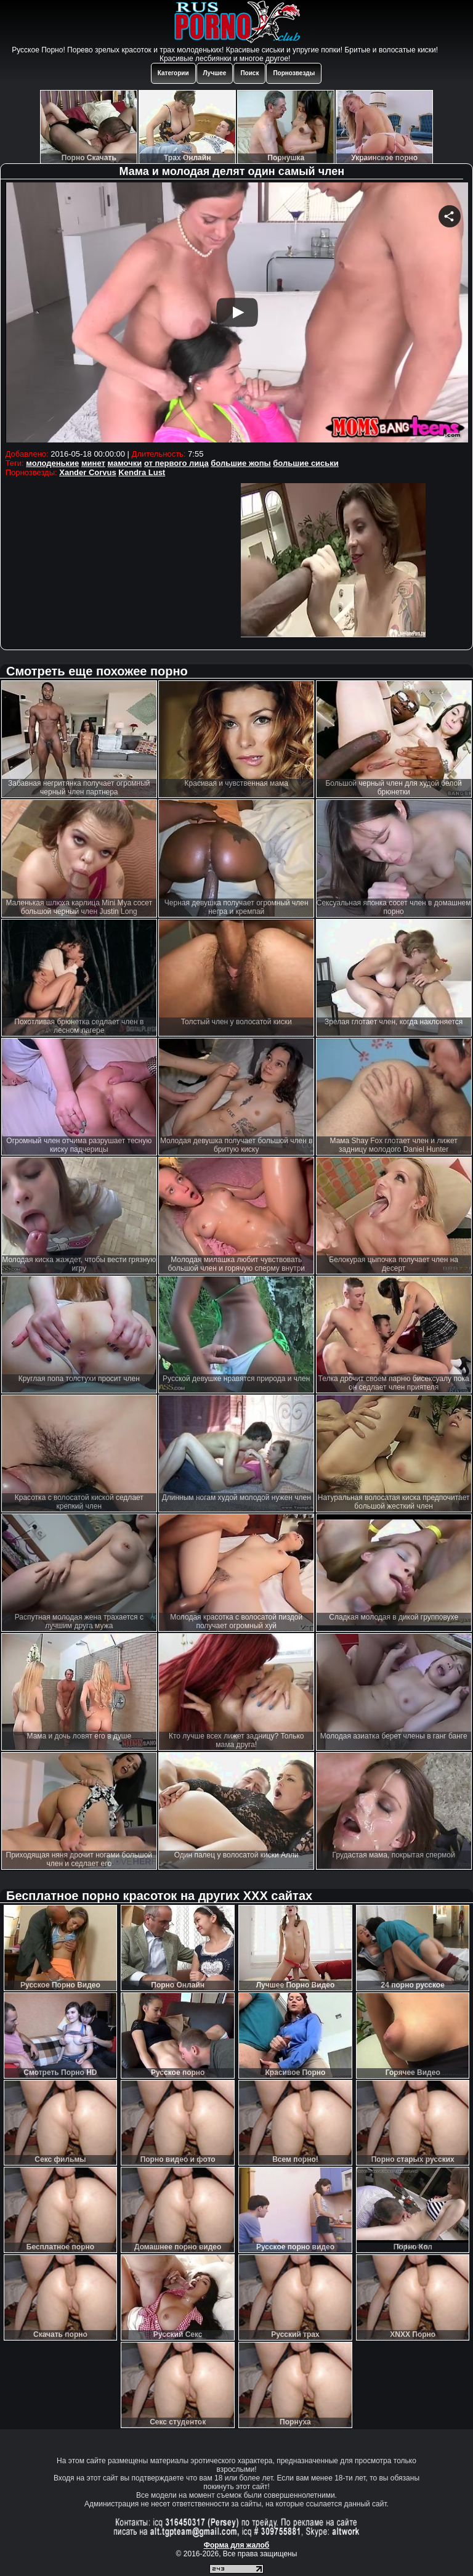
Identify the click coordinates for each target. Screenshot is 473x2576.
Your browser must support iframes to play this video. (237, 314)
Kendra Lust (141, 472)
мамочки (124, 463)
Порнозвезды (294, 73)
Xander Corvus (87, 472)
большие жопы (240, 463)
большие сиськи (306, 463)
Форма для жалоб (237, 2545)
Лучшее (215, 73)
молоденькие (52, 463)
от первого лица (176, 463)
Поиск (249, 73)
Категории (173, 73)
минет (93, 463)
